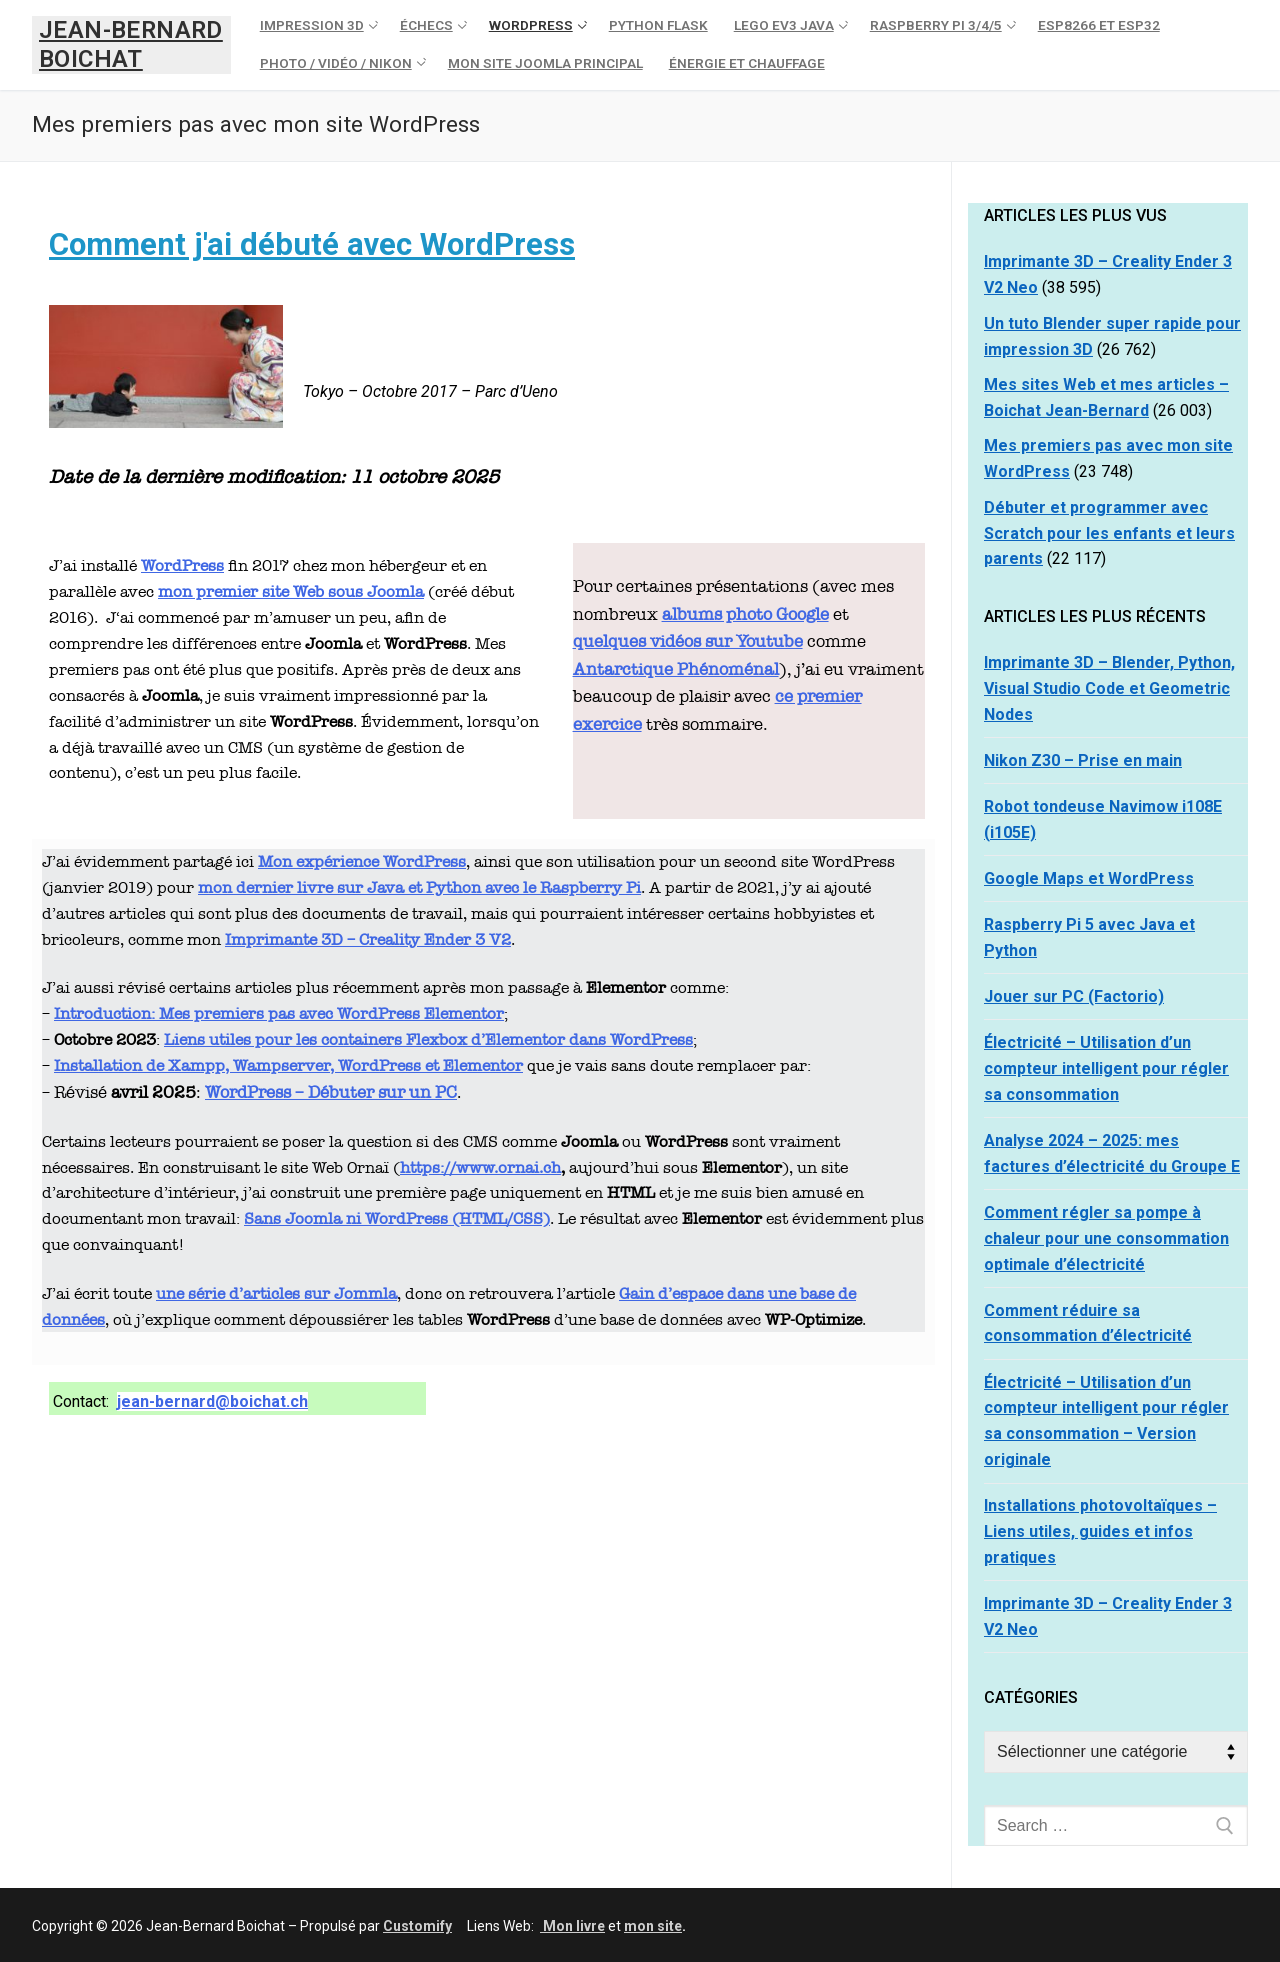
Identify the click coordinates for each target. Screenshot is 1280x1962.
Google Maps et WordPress (1089, 878)
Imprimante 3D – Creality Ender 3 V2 (368, 939)
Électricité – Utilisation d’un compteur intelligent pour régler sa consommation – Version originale (1106, 1421)
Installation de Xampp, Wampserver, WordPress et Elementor (288, 1065)
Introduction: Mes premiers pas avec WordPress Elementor (279, 1013)
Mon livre (572, 1926)
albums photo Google (745, 614)
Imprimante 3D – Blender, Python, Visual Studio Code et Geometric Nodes (1109, 688)
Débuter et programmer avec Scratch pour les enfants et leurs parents (1109, 533)
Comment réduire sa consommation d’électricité (1088, 1323)
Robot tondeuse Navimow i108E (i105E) (1103, 819)
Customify (417, 1926)
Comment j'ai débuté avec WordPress (312, 244)
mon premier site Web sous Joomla (291, 591)
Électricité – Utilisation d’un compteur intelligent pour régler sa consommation (1106, 1068)
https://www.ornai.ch (480, 1167)
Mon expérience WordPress (362, 861)
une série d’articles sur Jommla (276, 1293)
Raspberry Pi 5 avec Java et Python (1089, 937)
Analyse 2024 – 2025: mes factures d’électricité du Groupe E (1112, 1153)
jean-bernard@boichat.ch (212, 1401)
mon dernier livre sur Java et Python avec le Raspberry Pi (419, 887)
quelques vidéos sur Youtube (688, 641)
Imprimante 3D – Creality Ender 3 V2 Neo (1108, 1616)
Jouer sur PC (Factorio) (1074, 996)
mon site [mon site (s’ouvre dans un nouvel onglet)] (653, 1926)
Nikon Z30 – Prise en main (1083, 760)
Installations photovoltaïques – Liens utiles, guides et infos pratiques (1100, 1531)
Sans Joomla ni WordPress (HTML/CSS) (397, 1218)
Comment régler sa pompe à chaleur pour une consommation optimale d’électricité (1106, 1238)
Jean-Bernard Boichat (131, 44)
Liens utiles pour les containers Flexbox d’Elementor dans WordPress (428, 1039)
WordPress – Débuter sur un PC (331, 1092)
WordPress (182, 565)
